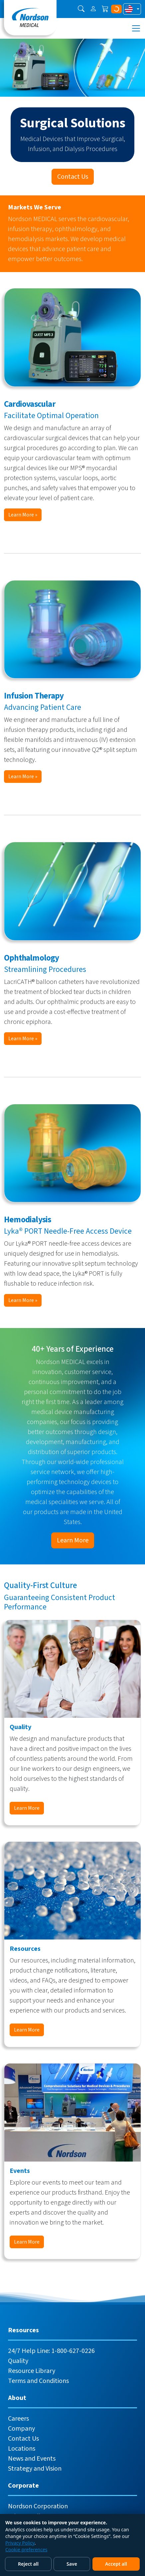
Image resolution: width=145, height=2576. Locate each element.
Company (21, 2428)
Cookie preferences (26, 2549)
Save (72, 2564)
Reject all (28, 2564)
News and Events (32, 2458)
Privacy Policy (20, 2543)
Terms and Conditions (38, 2381)
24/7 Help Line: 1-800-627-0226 (51, 2351)
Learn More (72, 1540)
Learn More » (22, 514)
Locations (21, 2448)
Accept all (116, 2564)
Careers (18, 2418)
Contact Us (72, 176)
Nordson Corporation (38, 2506)
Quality (18, 2361)
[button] (81, 9)
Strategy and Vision (35, 2468)
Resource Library (31, 2371)
